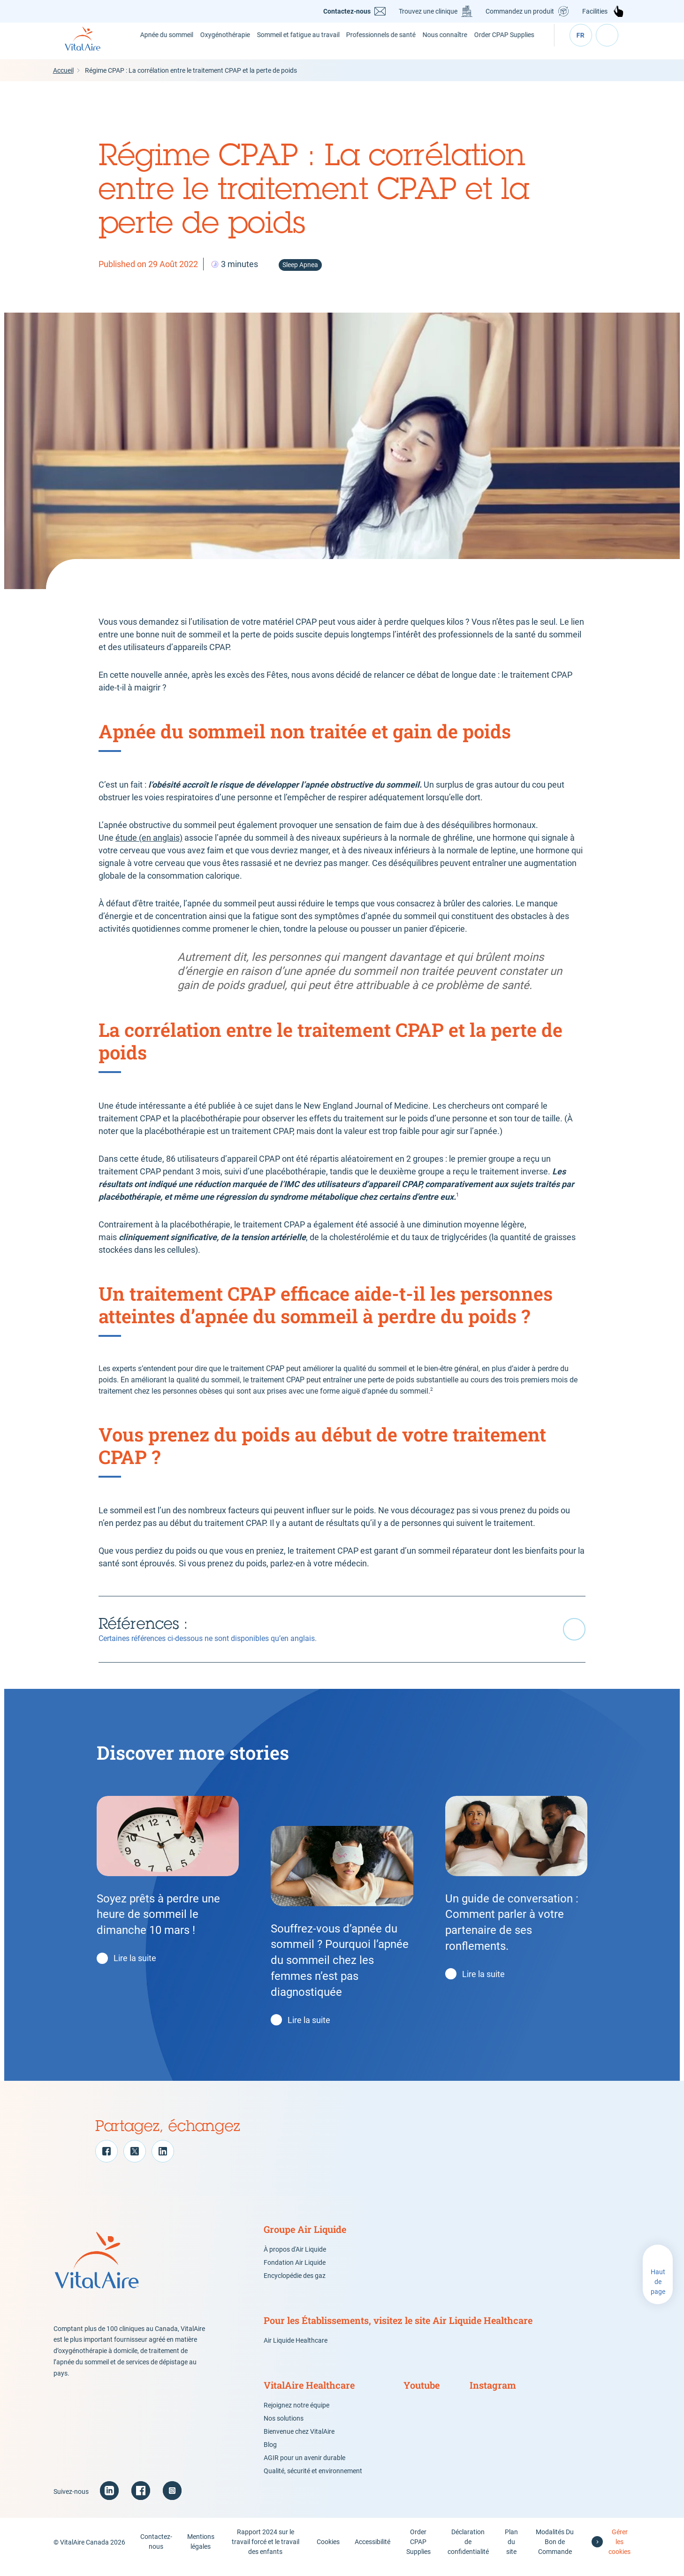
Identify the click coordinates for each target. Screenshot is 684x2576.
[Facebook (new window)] (140, 2500)
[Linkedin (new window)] (109, 2500)
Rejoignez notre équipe (296, 2414)
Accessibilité (373, 2551)
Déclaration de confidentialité (468, 2551)
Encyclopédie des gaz (295, 2285)
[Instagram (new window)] (172, 2500)
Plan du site (511, 2551)
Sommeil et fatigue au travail (308, 45)
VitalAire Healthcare (309, 2394)
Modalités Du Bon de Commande (555, 2551)
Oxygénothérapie (230, 45)
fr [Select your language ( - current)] (581, 45)
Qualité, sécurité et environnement (313, 2480)
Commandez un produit (521, 11)
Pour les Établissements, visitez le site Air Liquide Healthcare (398, 2329)
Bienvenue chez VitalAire (299, 2441)
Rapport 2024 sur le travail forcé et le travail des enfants (265, 2551)
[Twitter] (134, 2160)
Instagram (493, 2394)
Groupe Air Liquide (305, 2238)
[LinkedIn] (163, 2160)
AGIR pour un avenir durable (304, 2467)
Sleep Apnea (300, 274)
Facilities (596, 11)
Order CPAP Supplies (515, 45)
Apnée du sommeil (165, 45)
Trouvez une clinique (429, 11)
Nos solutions (284, 2427)
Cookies (328, 2551)
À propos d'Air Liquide (295, 2258)
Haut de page (658, 2291)
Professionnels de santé (389, 45)
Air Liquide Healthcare (295, 2350)
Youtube (421, 2394)
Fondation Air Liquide (295, 2272)
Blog (270, 2454)
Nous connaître (454, 45)
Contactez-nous (348, 11)
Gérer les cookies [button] (619, 2551)
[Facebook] (106, 2160)
